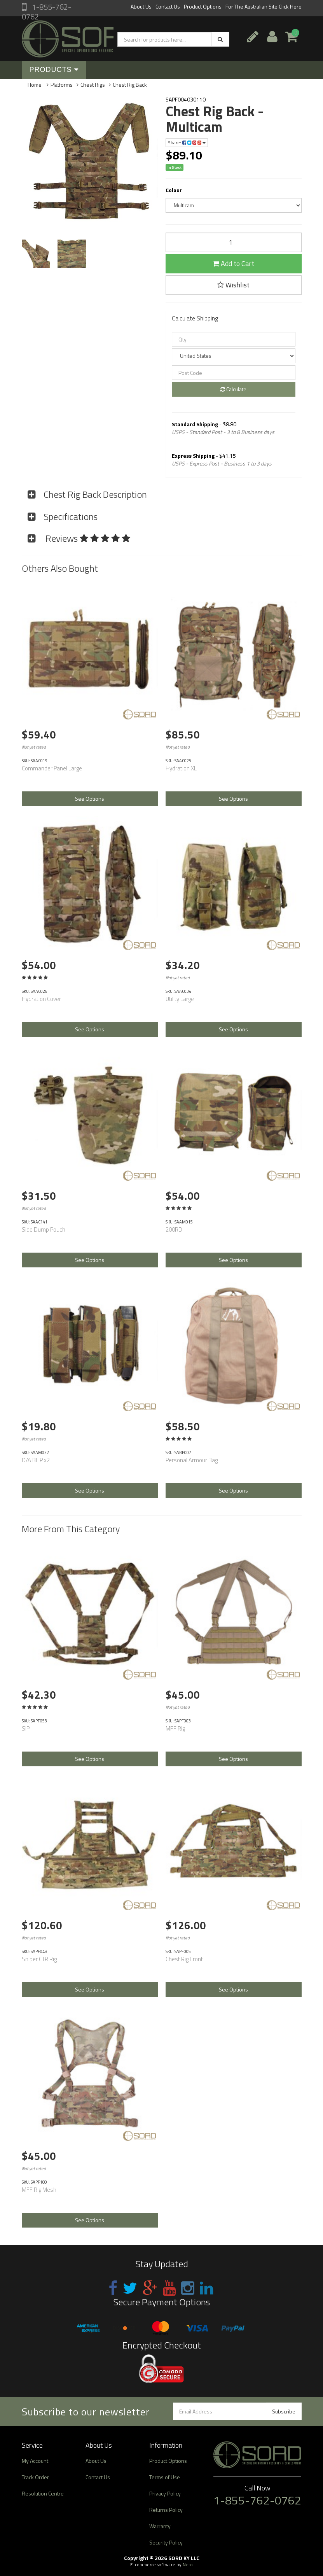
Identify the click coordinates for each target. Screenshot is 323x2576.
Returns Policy (166, 2510)
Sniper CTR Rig (39, 1959)
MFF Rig (175, 1728)
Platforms (62, 84)
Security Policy (166, 2542)
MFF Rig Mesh (39, 2189)
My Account (35, 2461)
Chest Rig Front (184, 1959)
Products (54, 70)
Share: (187, 142)
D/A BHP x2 (36, 1460)
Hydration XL (181, 768)
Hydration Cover (41, 998)
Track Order (35, 2477)
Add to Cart (233, 263)
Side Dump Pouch (43, 1229)
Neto (188, 2565)
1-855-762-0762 (46, 12)
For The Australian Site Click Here (263, 6)
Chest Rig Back (130, 84)
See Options (89, 798)
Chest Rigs (92, 84)
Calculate (233, 389)
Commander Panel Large (52, 768)
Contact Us (167, 6)
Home (35, 84)
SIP (26, 1728)
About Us (141, 6)
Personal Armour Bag (192, 1460)
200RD (174, 1229)
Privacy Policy (165, 2493)
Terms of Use (164, 2477)
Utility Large (180, 998)
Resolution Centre (43, 2493)
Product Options (203, 6)
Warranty (160, 2526)
